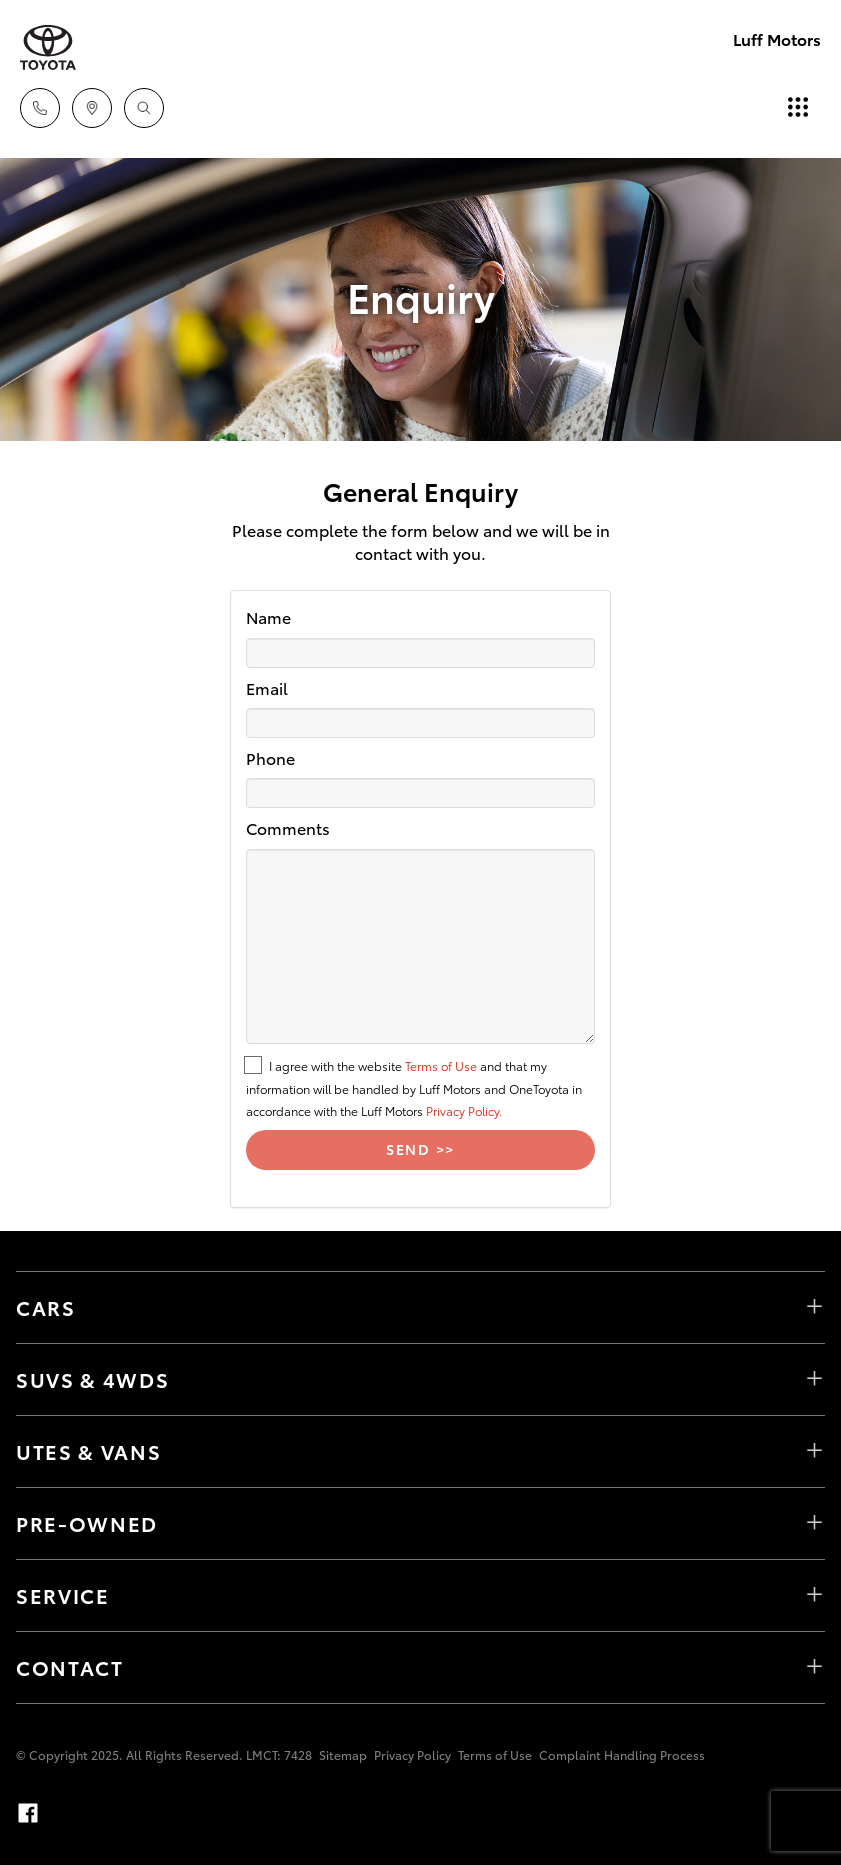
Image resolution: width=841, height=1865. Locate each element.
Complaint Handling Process (622, 1754)
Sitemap (343, 1754)
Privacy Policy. (464, 1110)
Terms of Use (441, 1065)
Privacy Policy (412, 1754)
